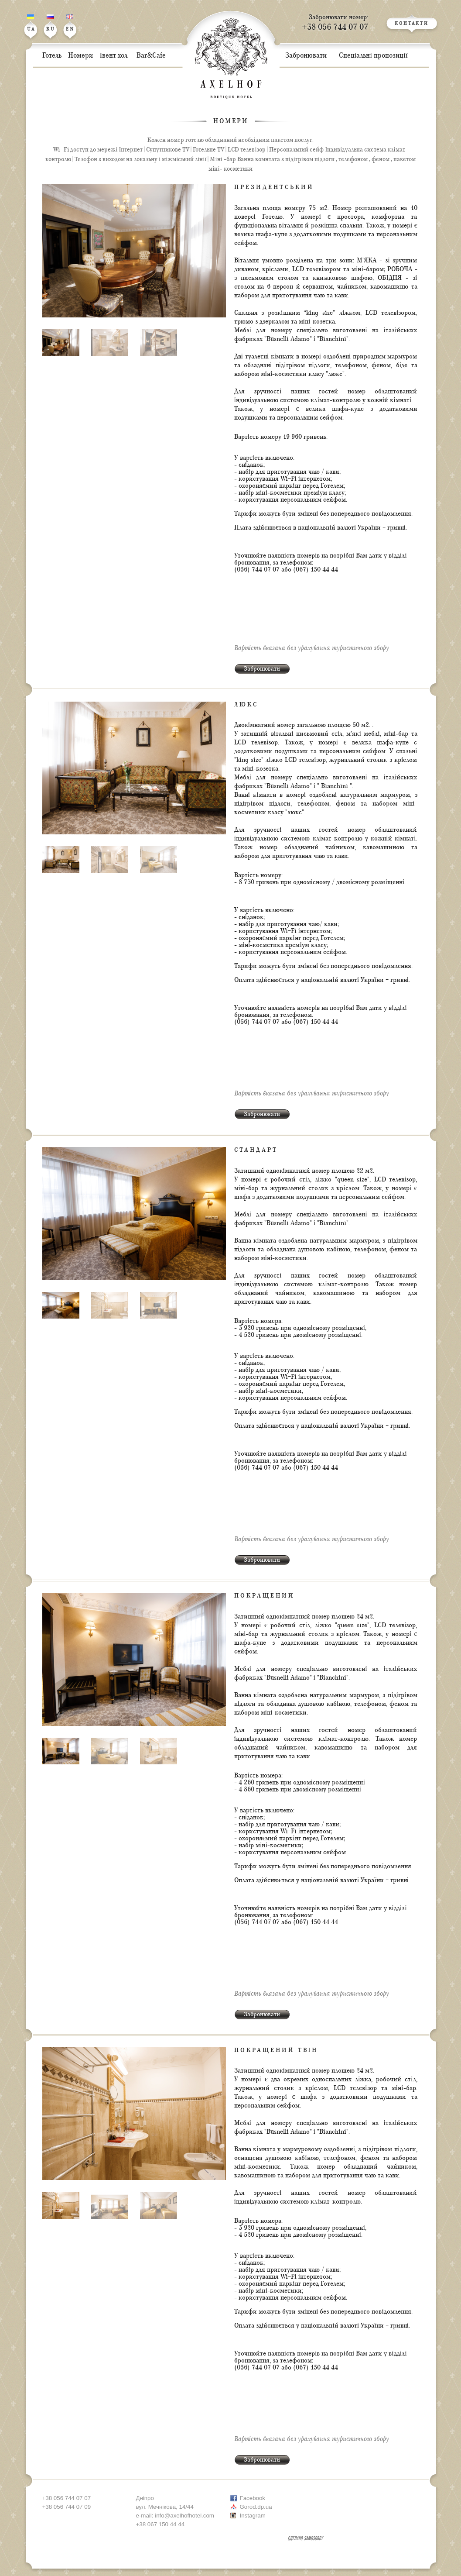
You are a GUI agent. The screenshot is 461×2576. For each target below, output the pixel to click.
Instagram (253, 2515)
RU (50, 23)
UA (31, 23)
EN (70, 23)
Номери (230, 121)
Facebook (253, 2498)
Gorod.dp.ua (256, 2507)
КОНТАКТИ (412, 23)
